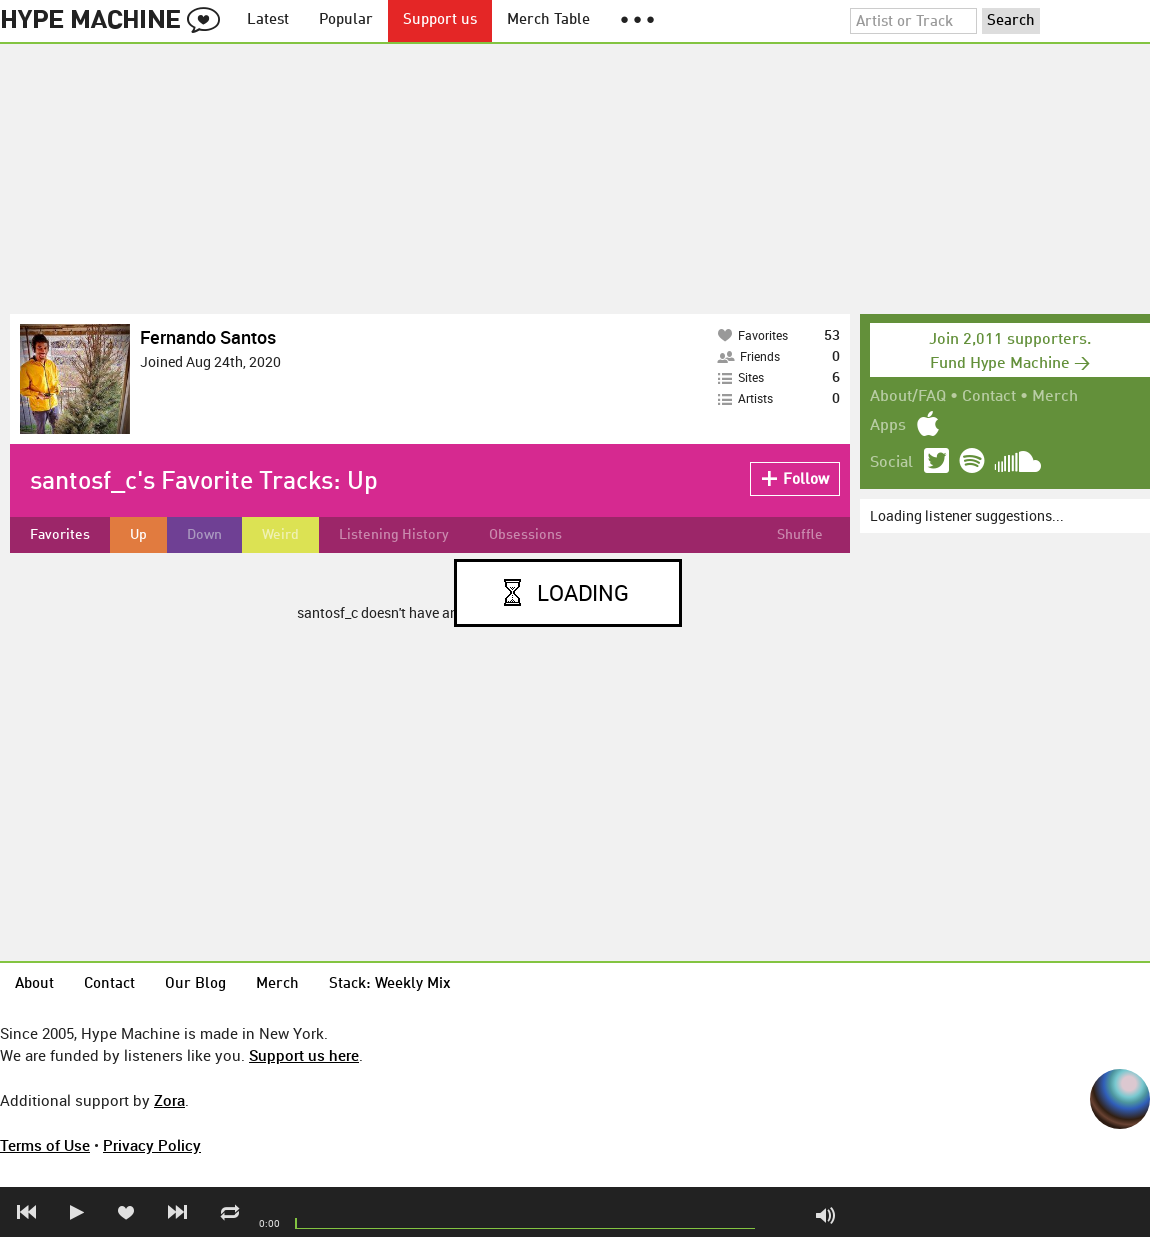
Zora (169, 1100)
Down (204, 535)
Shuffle (800, 535)
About (34, 984)
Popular (346, 20)
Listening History (394, 535)
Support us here (304, 1055)
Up (138, 535)
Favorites (60, 535)
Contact (989, 397)
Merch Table (548, 20)
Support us (440, 20)
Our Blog (195, 984)
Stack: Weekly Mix (390, 984)
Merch (1055, 397)
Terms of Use (45, 1145)
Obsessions (525, 535)
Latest (268, 20)
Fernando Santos (208, 337)
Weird (280, 535)
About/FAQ (908, 397)
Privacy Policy (152, 1145)
